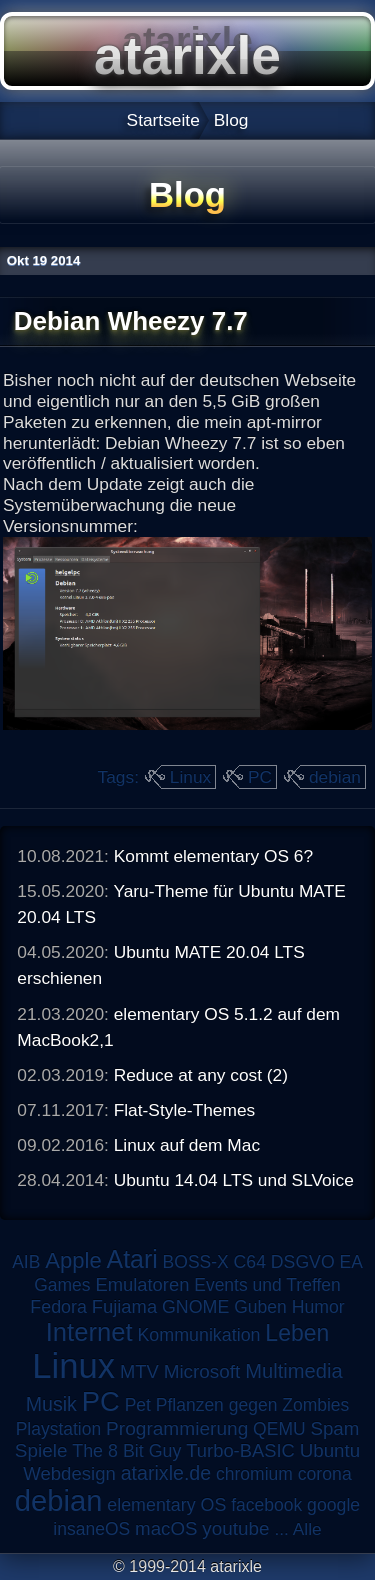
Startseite (163, 120)
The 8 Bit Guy (126, 1451)
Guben (260, 1307)
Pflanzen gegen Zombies (253, 1405)
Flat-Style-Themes (185, 1110)
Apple (73, 1260)
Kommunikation (198, 1335)
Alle (307, 1529)
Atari (132, 1259)
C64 (250, 1262)
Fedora (58, 1307)
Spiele (41, 1450)
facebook (266, 1505)
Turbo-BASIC (240, 1450)
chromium (254, 1474)
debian (335, 777)
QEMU (279, 1429)
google (333, 1505)
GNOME (195, 1307)
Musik (51, 1404)
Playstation (59, 1429)
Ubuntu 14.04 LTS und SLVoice (234, 1180)
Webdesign (69, 1473)
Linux (190, 777)
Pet (138, 1405)
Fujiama (124, 1306)
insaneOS (91, 1529)
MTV (139, 1371)
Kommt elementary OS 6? (213, 856)
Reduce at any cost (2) (201, 1075)
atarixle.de (166, 1473)
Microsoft (202, 1371)
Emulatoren (142, 1284)
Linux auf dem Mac (187, 1145)
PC (260, 777)
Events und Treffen (267, 1285)
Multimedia (293, 1371)
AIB (26, 1262)
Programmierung (177, 1428)
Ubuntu (330, 1450)
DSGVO (303, 1262)
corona (325, 1474)
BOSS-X (196, 1262)
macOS (166, 1528)
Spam (334, 1428)
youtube (235, 1528)
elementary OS (166, 1505)
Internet (89, 1332)
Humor (318, 1307)
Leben (297, 1333)
